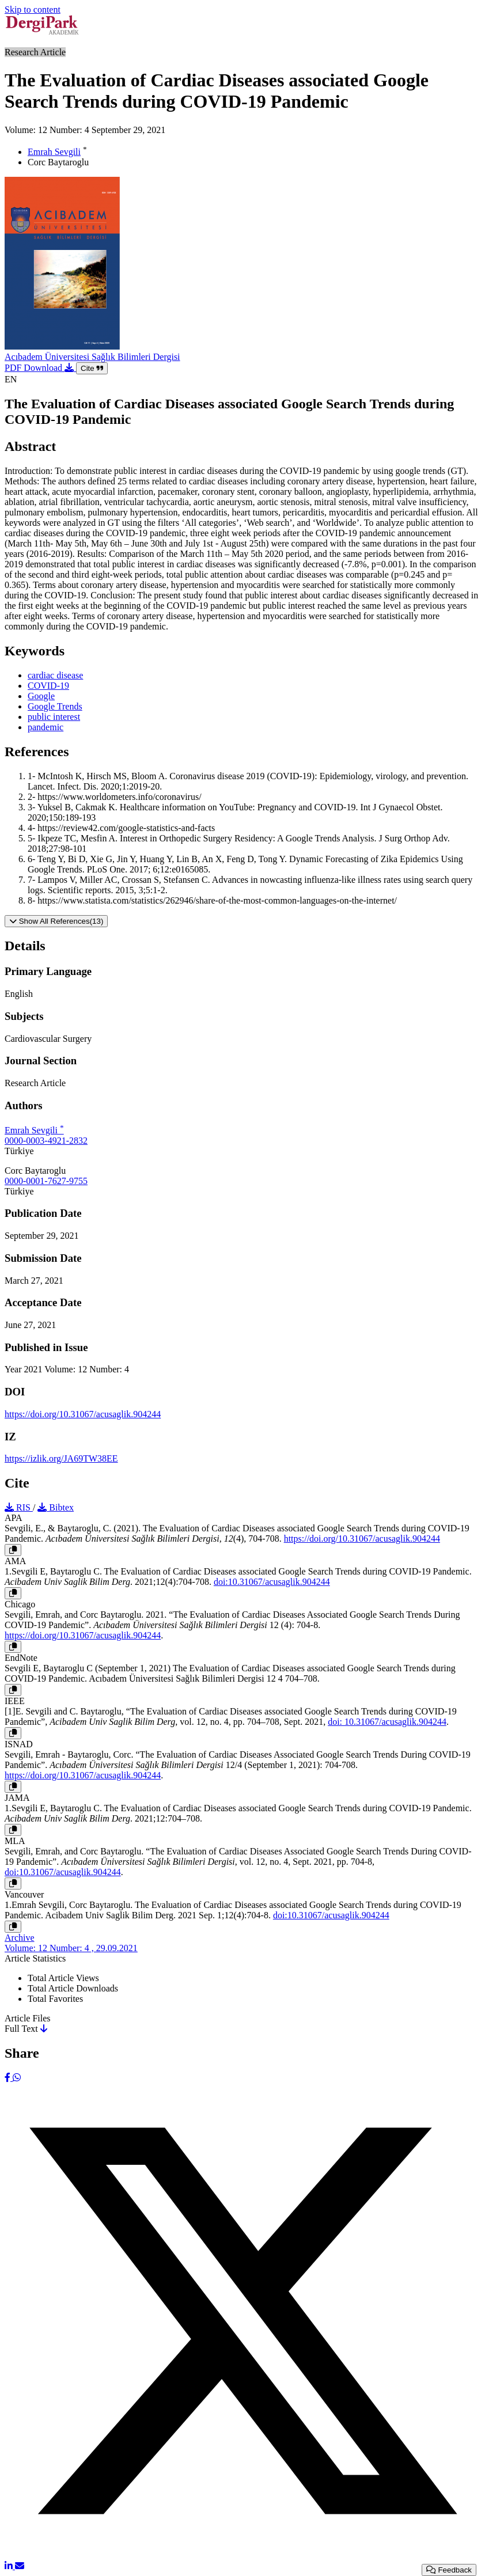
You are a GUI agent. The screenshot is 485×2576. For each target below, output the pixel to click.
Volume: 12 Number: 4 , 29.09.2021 (71, 1948)
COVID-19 (48, 686)
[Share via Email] (19, 2566)
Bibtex (55, 1507)
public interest (54, 717)
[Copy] (13, 1550)
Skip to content (32, 9)
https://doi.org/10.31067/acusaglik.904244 (83, 1414)
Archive (20, 1938)
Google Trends (55, 706)
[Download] (43, 2029)
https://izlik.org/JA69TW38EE (61, 1458)
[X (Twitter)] (242, 2555)
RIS (19, 1507)
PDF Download (40, 368)
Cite (92, 368)
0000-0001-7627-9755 (46, 1181)
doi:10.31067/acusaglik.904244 (272, 1582)
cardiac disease (55, 675)
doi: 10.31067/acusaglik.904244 (387, 1722)
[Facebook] (9, 2077)
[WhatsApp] (17, 2077)
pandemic (45, 727)
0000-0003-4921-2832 (46, 1140)
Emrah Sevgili (54, 152)
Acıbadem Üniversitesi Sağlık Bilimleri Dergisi (92, 357)
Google (41, 696)
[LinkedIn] (10, 2566)
